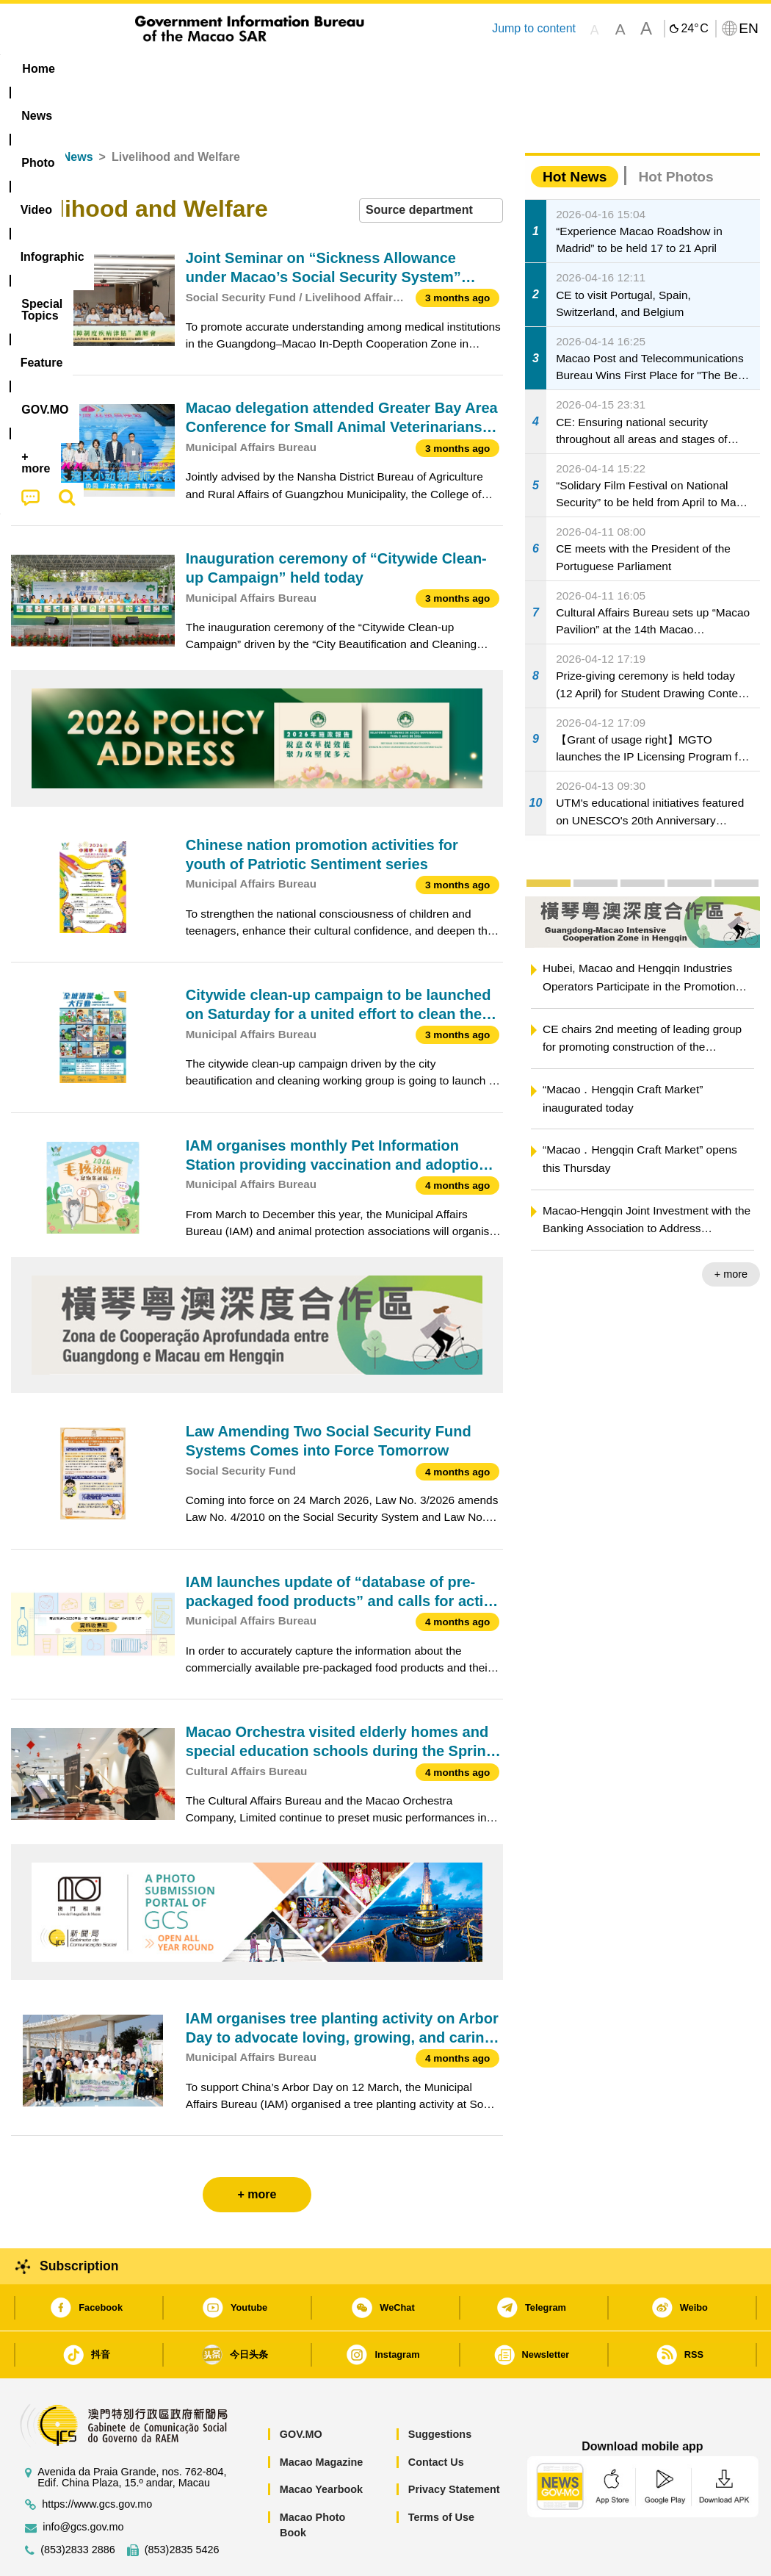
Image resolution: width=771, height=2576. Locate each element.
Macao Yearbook (321, 2444)
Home (27, 112)
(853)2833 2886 (77, 2505)
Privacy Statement (454, 2444)
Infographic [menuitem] (301, 68)
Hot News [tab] (575, 132)
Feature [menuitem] (492, 68)
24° (694, 29)
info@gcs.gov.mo (83, 2482)
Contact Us (436, 2417)
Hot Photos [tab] (675, 132)
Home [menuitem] (38, 68)
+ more (731, 1229)
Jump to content (534, 28)
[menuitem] (99, 69)
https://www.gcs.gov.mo (97, 2459)
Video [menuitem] (224, 68)
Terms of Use (441, 2472)
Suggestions (439, 2389)
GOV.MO (301, 2389)
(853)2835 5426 (182, 2505)
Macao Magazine (321, 2417)
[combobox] (431, 165)
